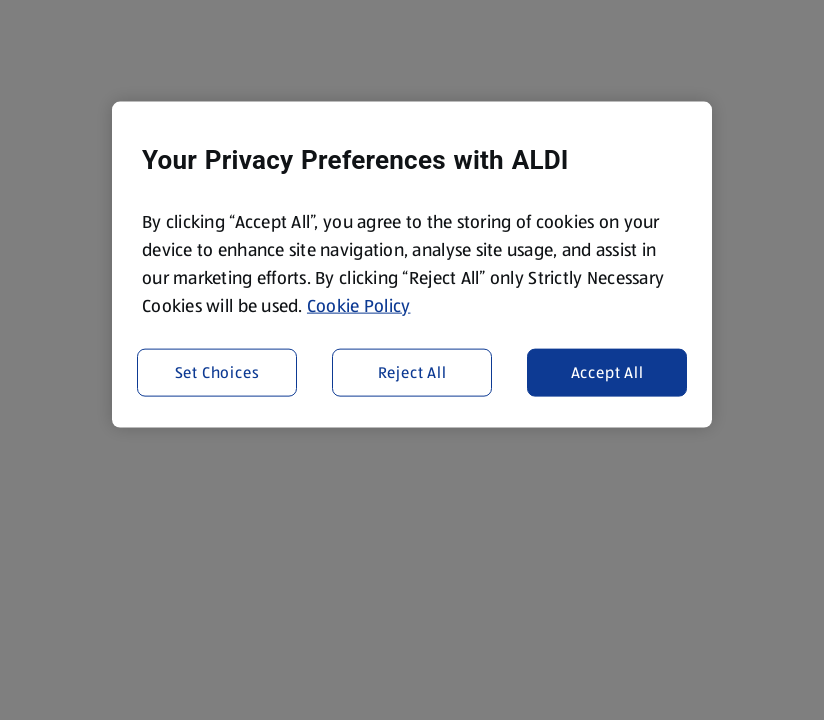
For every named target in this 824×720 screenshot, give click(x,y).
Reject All (412, 371)
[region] (412, 265)
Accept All (607, 371)
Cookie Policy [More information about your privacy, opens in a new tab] (359, 306)
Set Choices (217, 371)
